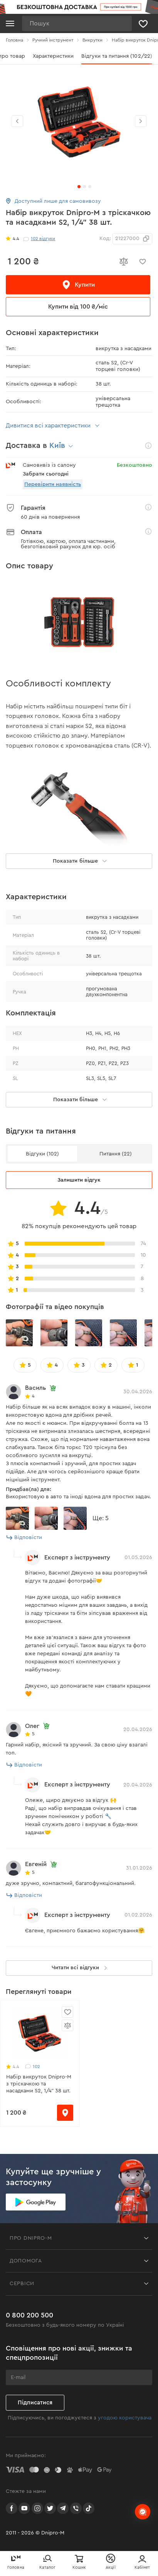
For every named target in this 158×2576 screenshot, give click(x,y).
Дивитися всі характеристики (54, 425)
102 (32, 2066)
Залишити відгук (79, 1180)
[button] (140, 121)
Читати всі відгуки (81, 1968)
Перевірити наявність (52, 484)
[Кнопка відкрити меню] (10, 23)
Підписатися (35, 2403)
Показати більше (81, 1099)
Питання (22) (115, 1154)
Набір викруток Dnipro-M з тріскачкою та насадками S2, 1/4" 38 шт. (38, 2084)
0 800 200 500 (29, 2315)
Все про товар (24, 56)
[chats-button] (142, 2511)
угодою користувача (124, 2418)
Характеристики (70, 56)
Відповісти (24, 1537)
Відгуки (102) (42, 1154)
